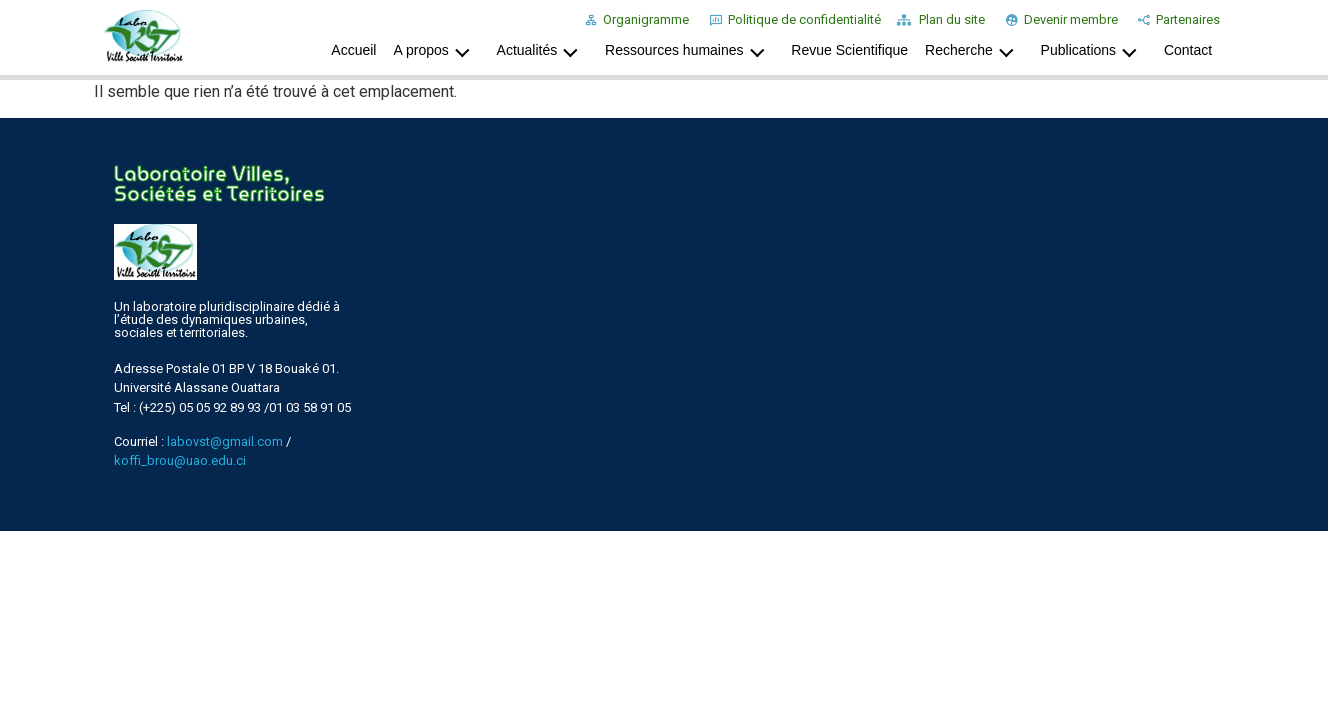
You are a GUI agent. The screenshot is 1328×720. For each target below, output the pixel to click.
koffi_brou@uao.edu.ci (180, 460)
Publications (1094, 49)
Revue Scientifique (849, 50)
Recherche (974, 49)
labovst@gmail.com (225, 441)
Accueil (353, 50)
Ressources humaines (690, 49)
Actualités (543, 49)
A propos (436, 49)
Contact (1188, 50)
